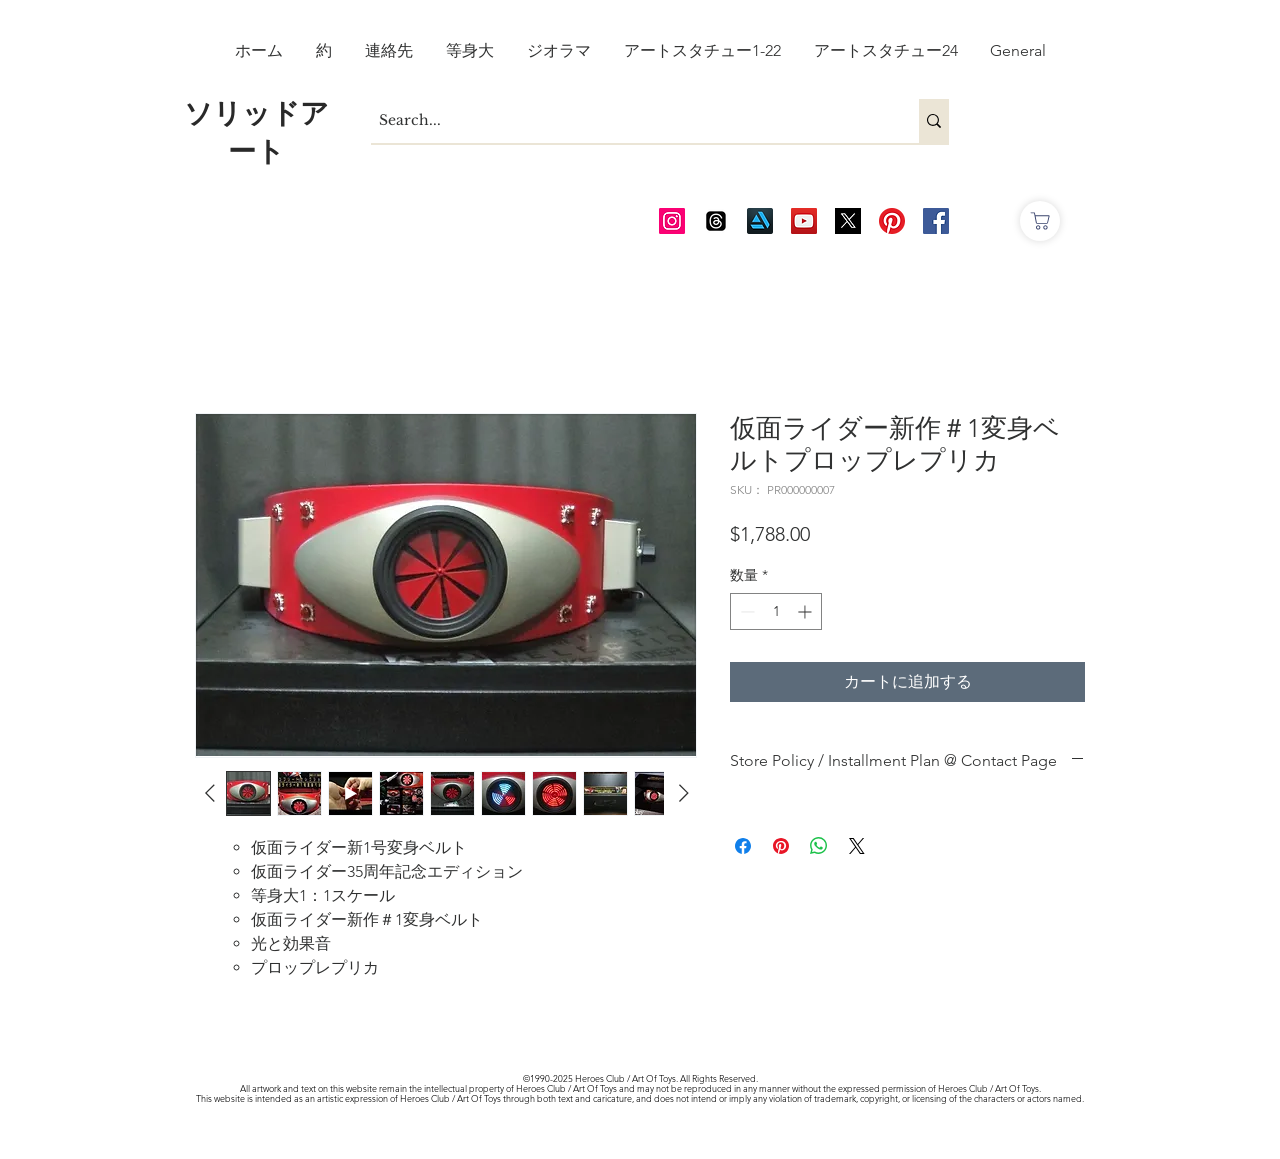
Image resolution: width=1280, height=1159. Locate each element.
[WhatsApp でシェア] (819, 846)
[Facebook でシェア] (743, 846)
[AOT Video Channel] (804, 221)
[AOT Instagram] (672, 221)
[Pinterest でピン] (781, 846)
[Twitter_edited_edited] (848, 221)
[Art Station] (760, 221)
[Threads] (716, 221)
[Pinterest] (892, 221)
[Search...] (628, 121)
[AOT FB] (936, 221)
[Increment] (806, 611)
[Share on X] (857, 846)
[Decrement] (745, 611)
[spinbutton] (776, 611)
